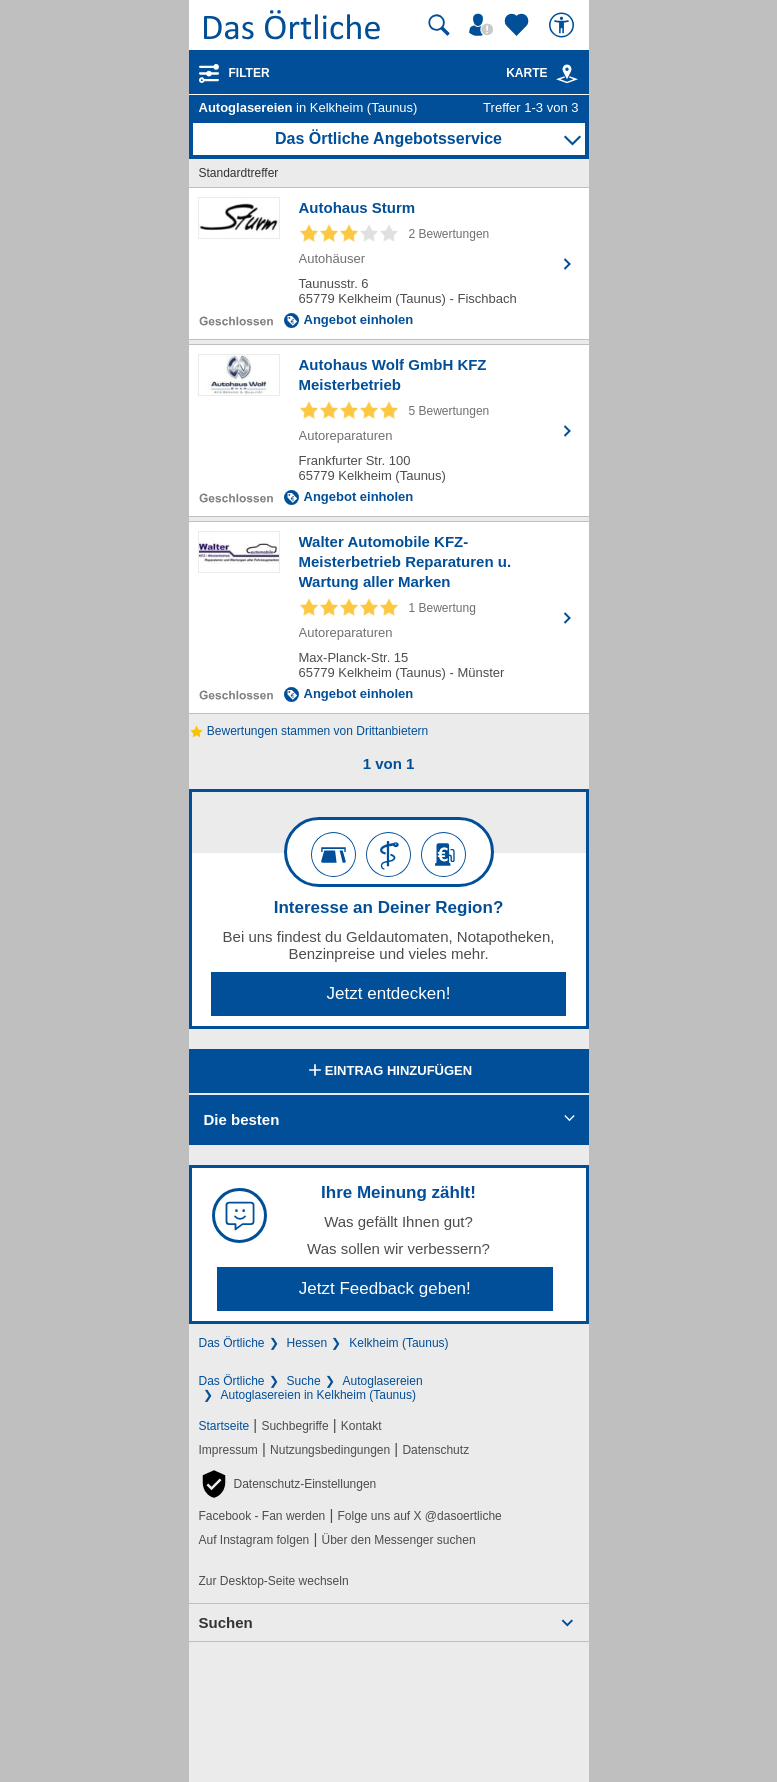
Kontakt (361, 1426)
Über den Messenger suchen (398, 1540)
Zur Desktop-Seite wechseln (274, 1581)
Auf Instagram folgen (254, 1540)
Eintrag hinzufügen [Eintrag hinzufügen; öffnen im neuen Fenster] (388, 1072)
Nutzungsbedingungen (330, 1450)
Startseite (224, 1426)
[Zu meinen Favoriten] (519, 25)
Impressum (228, 1450)
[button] (288, 1484)
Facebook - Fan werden (262, 1516)
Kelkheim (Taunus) (398, 1343)
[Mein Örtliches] (484, 25)
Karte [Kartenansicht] (542, 73)
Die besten (242, 1119)
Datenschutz (435, 1450)
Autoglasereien (383, 1381)
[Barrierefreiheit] (564, 25)
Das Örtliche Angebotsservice (388, 138)
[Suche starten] (439, 25)
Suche (304, 1381)
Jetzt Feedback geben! (385, 1288)
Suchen (226, 1622)
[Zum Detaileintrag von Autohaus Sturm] (389, 263)
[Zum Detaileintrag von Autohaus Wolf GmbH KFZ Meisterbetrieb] (389, 430)
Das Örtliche (232, 1343)
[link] (567, 74)
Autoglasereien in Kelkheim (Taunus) (318, 1395)
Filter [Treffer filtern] (249, 73)
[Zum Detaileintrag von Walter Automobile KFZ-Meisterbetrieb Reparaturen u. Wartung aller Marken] (389, 617)
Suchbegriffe (294, 1426)
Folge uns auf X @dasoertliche (419, 1516)
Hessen (307, 1343)
